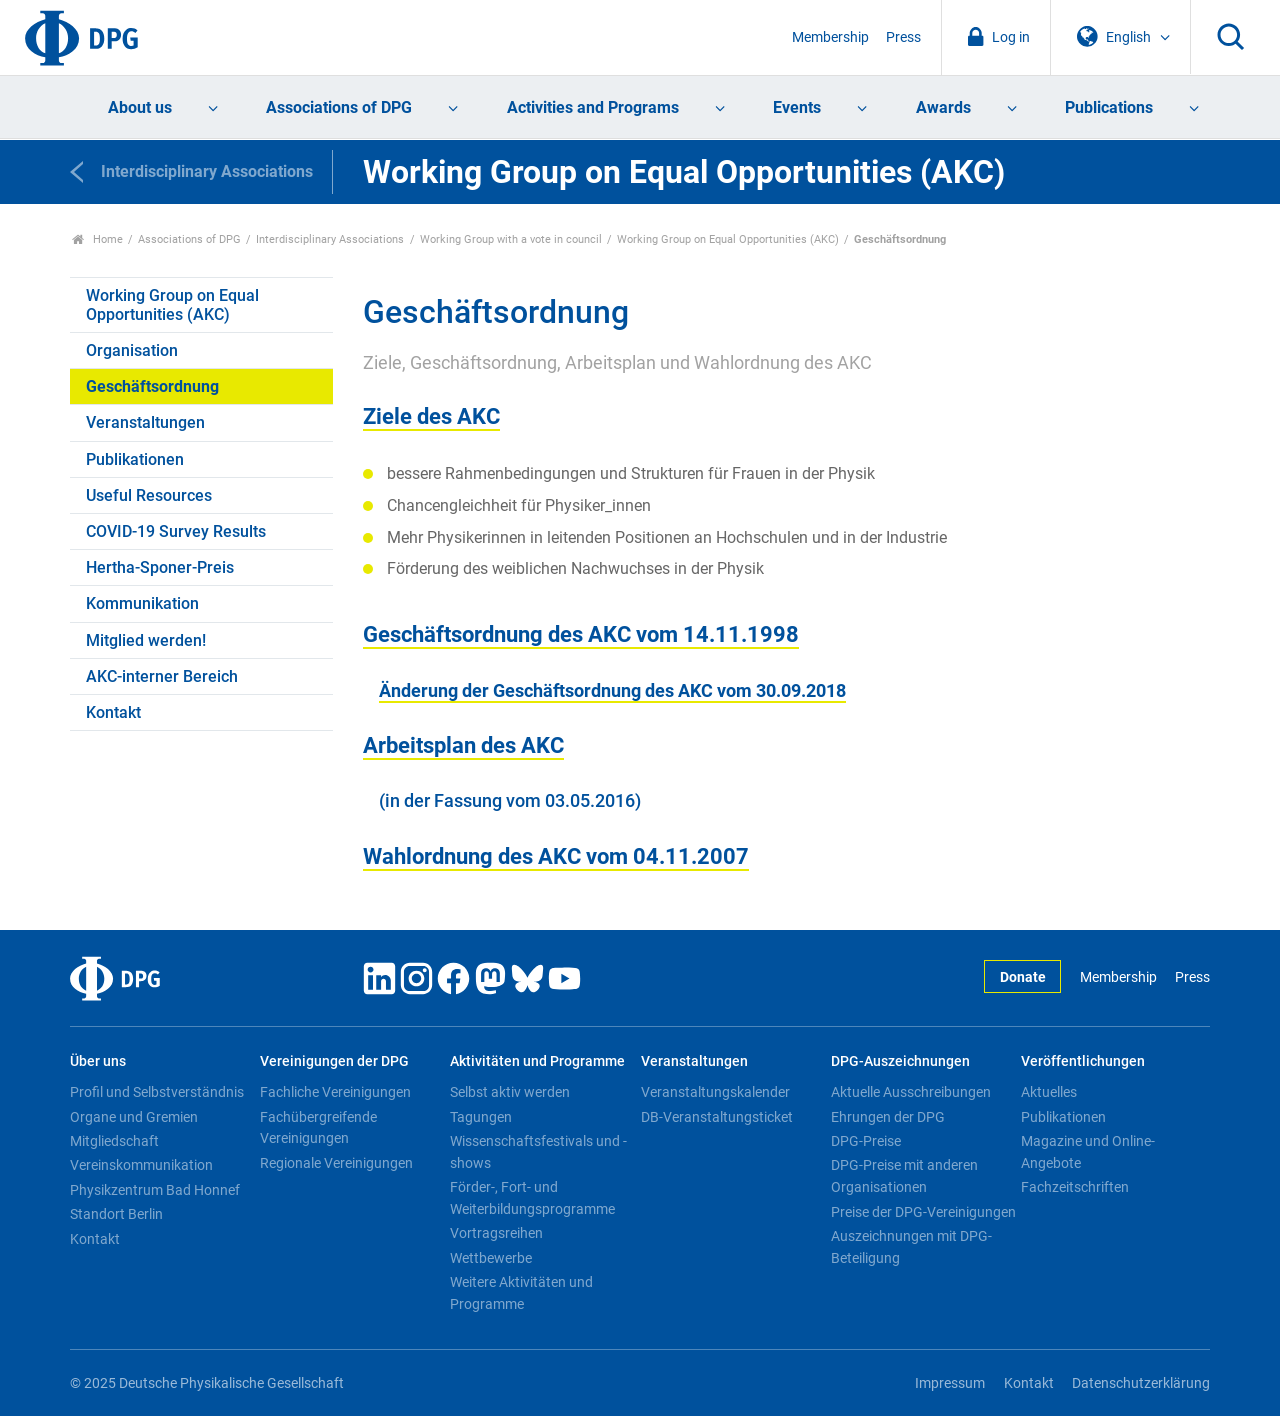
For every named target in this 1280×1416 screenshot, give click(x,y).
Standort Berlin (116, 1214)
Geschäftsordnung (152, 386)
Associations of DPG (339, 107)
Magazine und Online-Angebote (1088, 1152)
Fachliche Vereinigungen (335, 1092)
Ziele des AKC (431, 416)
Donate (1023, 977)
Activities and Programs (593, 107)
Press (903, 37)
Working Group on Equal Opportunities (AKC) (728, 239)
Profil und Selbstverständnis (157, 1092)
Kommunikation (142, 603)
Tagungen (481, 1117)
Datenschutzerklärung (1141, 1383)
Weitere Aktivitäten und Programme (521, 1293)
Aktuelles (1049, 1092)
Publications (1109, 107)
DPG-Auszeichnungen (900, 1061)
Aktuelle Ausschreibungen (911, 1092)
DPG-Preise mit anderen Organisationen (904, 1176)
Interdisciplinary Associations (330, 239)
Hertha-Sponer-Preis (160, 567)
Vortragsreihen (496, 1233)
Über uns (98, 1061)
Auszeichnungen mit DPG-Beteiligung (911, 1247)
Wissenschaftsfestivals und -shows (538, 1152)
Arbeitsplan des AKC (463, 745)
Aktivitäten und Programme (537, 1061)
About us (140, 107)
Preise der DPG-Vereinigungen (923, 1212)
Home (97, 239)
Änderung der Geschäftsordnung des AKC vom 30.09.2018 (612, 691)
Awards (943, 107)
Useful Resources (149, 495)
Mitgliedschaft (114, 1141)
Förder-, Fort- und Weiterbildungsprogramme (532, 1198)
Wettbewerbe (491, 1258)
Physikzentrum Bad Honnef (155, 1190)
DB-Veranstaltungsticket (717, 1117)
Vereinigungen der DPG (334, 1061)
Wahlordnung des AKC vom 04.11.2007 (556, 856)
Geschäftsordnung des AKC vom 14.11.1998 (581, 634)
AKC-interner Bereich (162, 676)
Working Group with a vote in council (511, 239)
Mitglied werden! (146, 640)
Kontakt (113, 712)
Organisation (132, 350)
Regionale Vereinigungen (336, 1163)
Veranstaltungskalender (715, 1092)
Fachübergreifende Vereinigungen (318, 1128)
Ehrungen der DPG (888, 1117)
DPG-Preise (866, 1141)
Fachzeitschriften (1075, 1187)
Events (797, 107)
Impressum (950, 1383)
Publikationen (135, 459)
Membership (830, 37)
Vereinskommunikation (141, 1165)
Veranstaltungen (145, 422)
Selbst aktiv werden (510, 1092)
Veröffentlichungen (1083, 1061)
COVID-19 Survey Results (176, 531)
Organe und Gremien (134, 1117)
